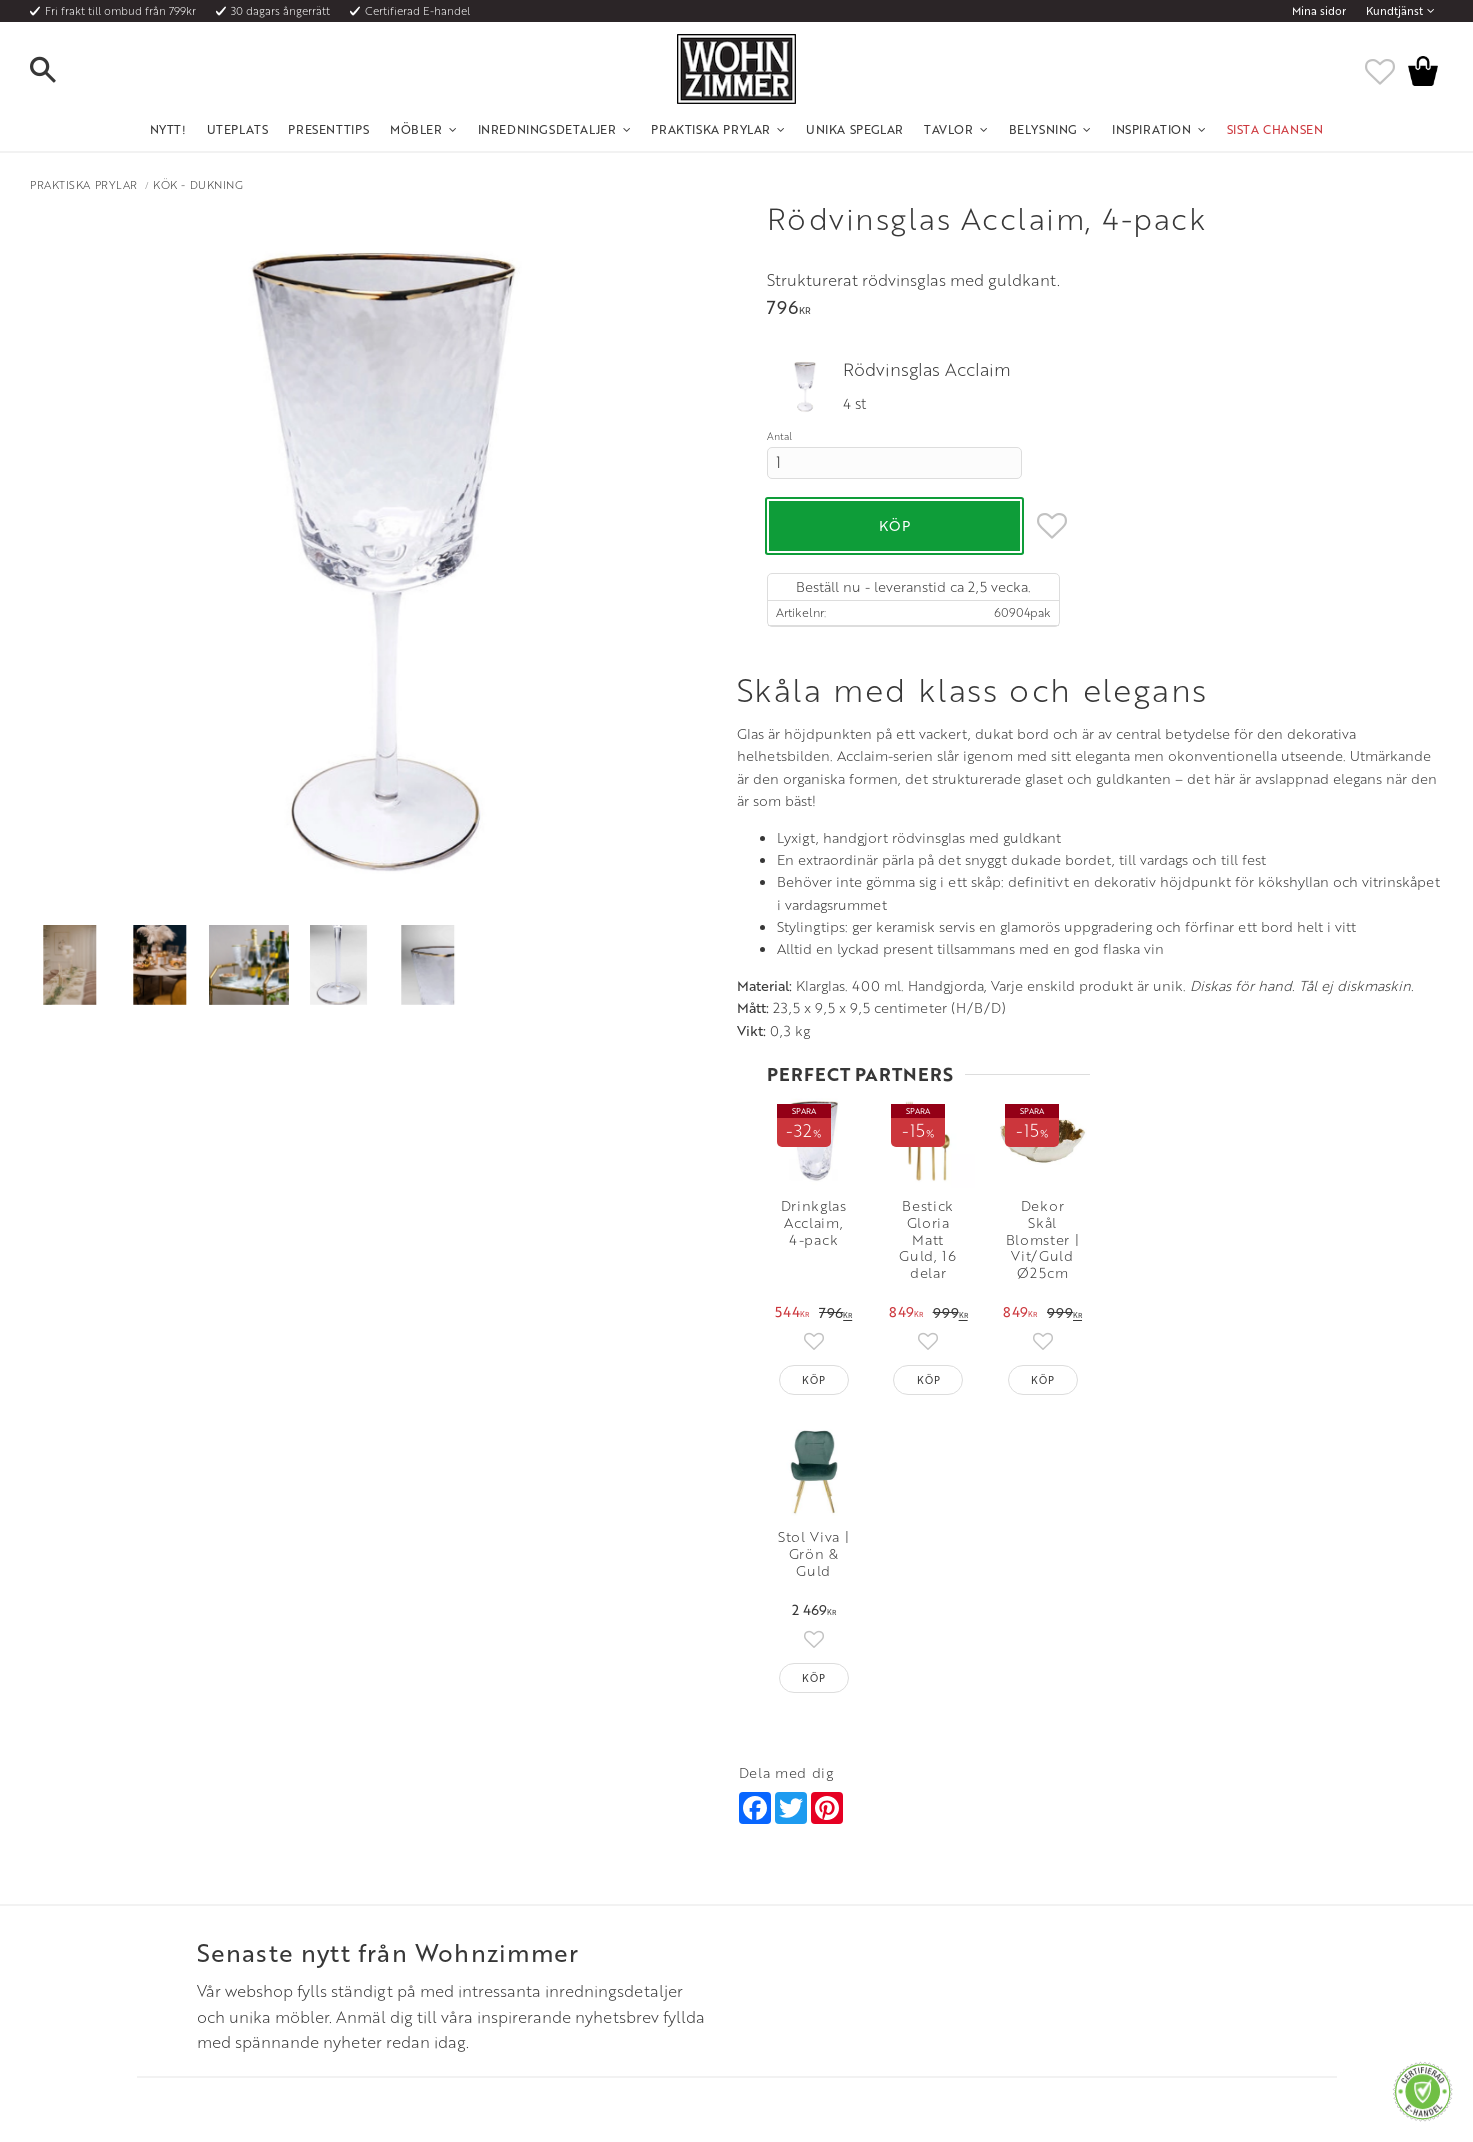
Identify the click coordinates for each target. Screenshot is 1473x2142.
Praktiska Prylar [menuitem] (711, 129)
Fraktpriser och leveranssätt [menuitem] (243, 1905)
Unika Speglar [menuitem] (855, 129)
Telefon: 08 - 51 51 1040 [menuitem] (799, 1881)
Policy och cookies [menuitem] (217, 1979)
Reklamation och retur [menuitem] (228, 1954)
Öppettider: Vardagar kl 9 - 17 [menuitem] (818, 1857)
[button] (60, 71)
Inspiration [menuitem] (1152, 129)
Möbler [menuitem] (416, 129)
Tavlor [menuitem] (949, 129)
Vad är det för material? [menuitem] (232, 1930)
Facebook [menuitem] (1069, 1881)
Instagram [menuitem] (1068, 1857)
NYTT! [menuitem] (168, 129)
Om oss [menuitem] (472, 1857)
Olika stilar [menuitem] (481, 1881)
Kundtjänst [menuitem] (1394, 11)
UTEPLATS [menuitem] (238, 129)
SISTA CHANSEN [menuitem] (1275, 129)
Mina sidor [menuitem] (1319, 11)
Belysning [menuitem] (1043, 129)
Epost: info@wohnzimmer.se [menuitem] (813, 1905)
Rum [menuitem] (465, 1905)
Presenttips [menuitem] (329, 129)
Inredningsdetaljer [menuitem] (547, 129)
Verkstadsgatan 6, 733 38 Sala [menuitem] (815, 1930)
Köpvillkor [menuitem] (196, 1881)
